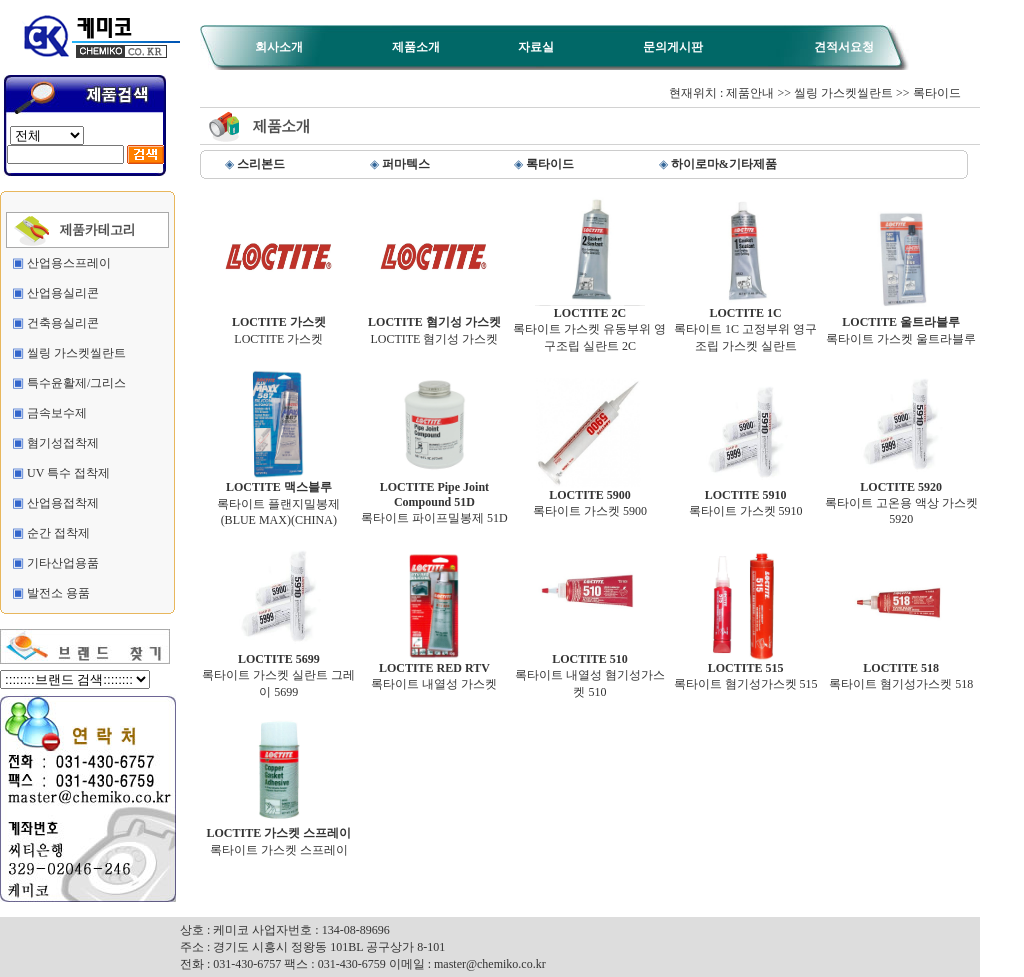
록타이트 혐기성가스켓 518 (901, 670)
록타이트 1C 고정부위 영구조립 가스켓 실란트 (745, 324)
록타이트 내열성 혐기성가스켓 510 (590, 670)
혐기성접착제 (63, 443)
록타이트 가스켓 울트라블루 (901, 324)
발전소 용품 (58, 593)
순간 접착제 (58, 533)
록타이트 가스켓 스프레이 (278, 835)
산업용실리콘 (63, 293)
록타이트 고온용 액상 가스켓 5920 (901, 497)
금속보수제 (57, 413)
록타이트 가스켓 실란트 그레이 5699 (278, 670)
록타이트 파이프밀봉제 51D (434, 497)
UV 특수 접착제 (68, 473)
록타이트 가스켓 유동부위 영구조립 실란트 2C (589, 324)
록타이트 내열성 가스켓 (434, 670)
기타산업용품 (63, 563)
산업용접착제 (63, 503)
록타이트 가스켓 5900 (590, 497)
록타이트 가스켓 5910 (746, 497)
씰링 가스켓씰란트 (76, 353)
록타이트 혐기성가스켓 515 (746, 670)
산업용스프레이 (69, 263)
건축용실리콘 (63, 323)
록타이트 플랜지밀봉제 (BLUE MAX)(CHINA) (278, 497)
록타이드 (937, 93)
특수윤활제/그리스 (76, 383)
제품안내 (750, 93)
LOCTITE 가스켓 (279, 324)
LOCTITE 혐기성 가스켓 (434, 324)
